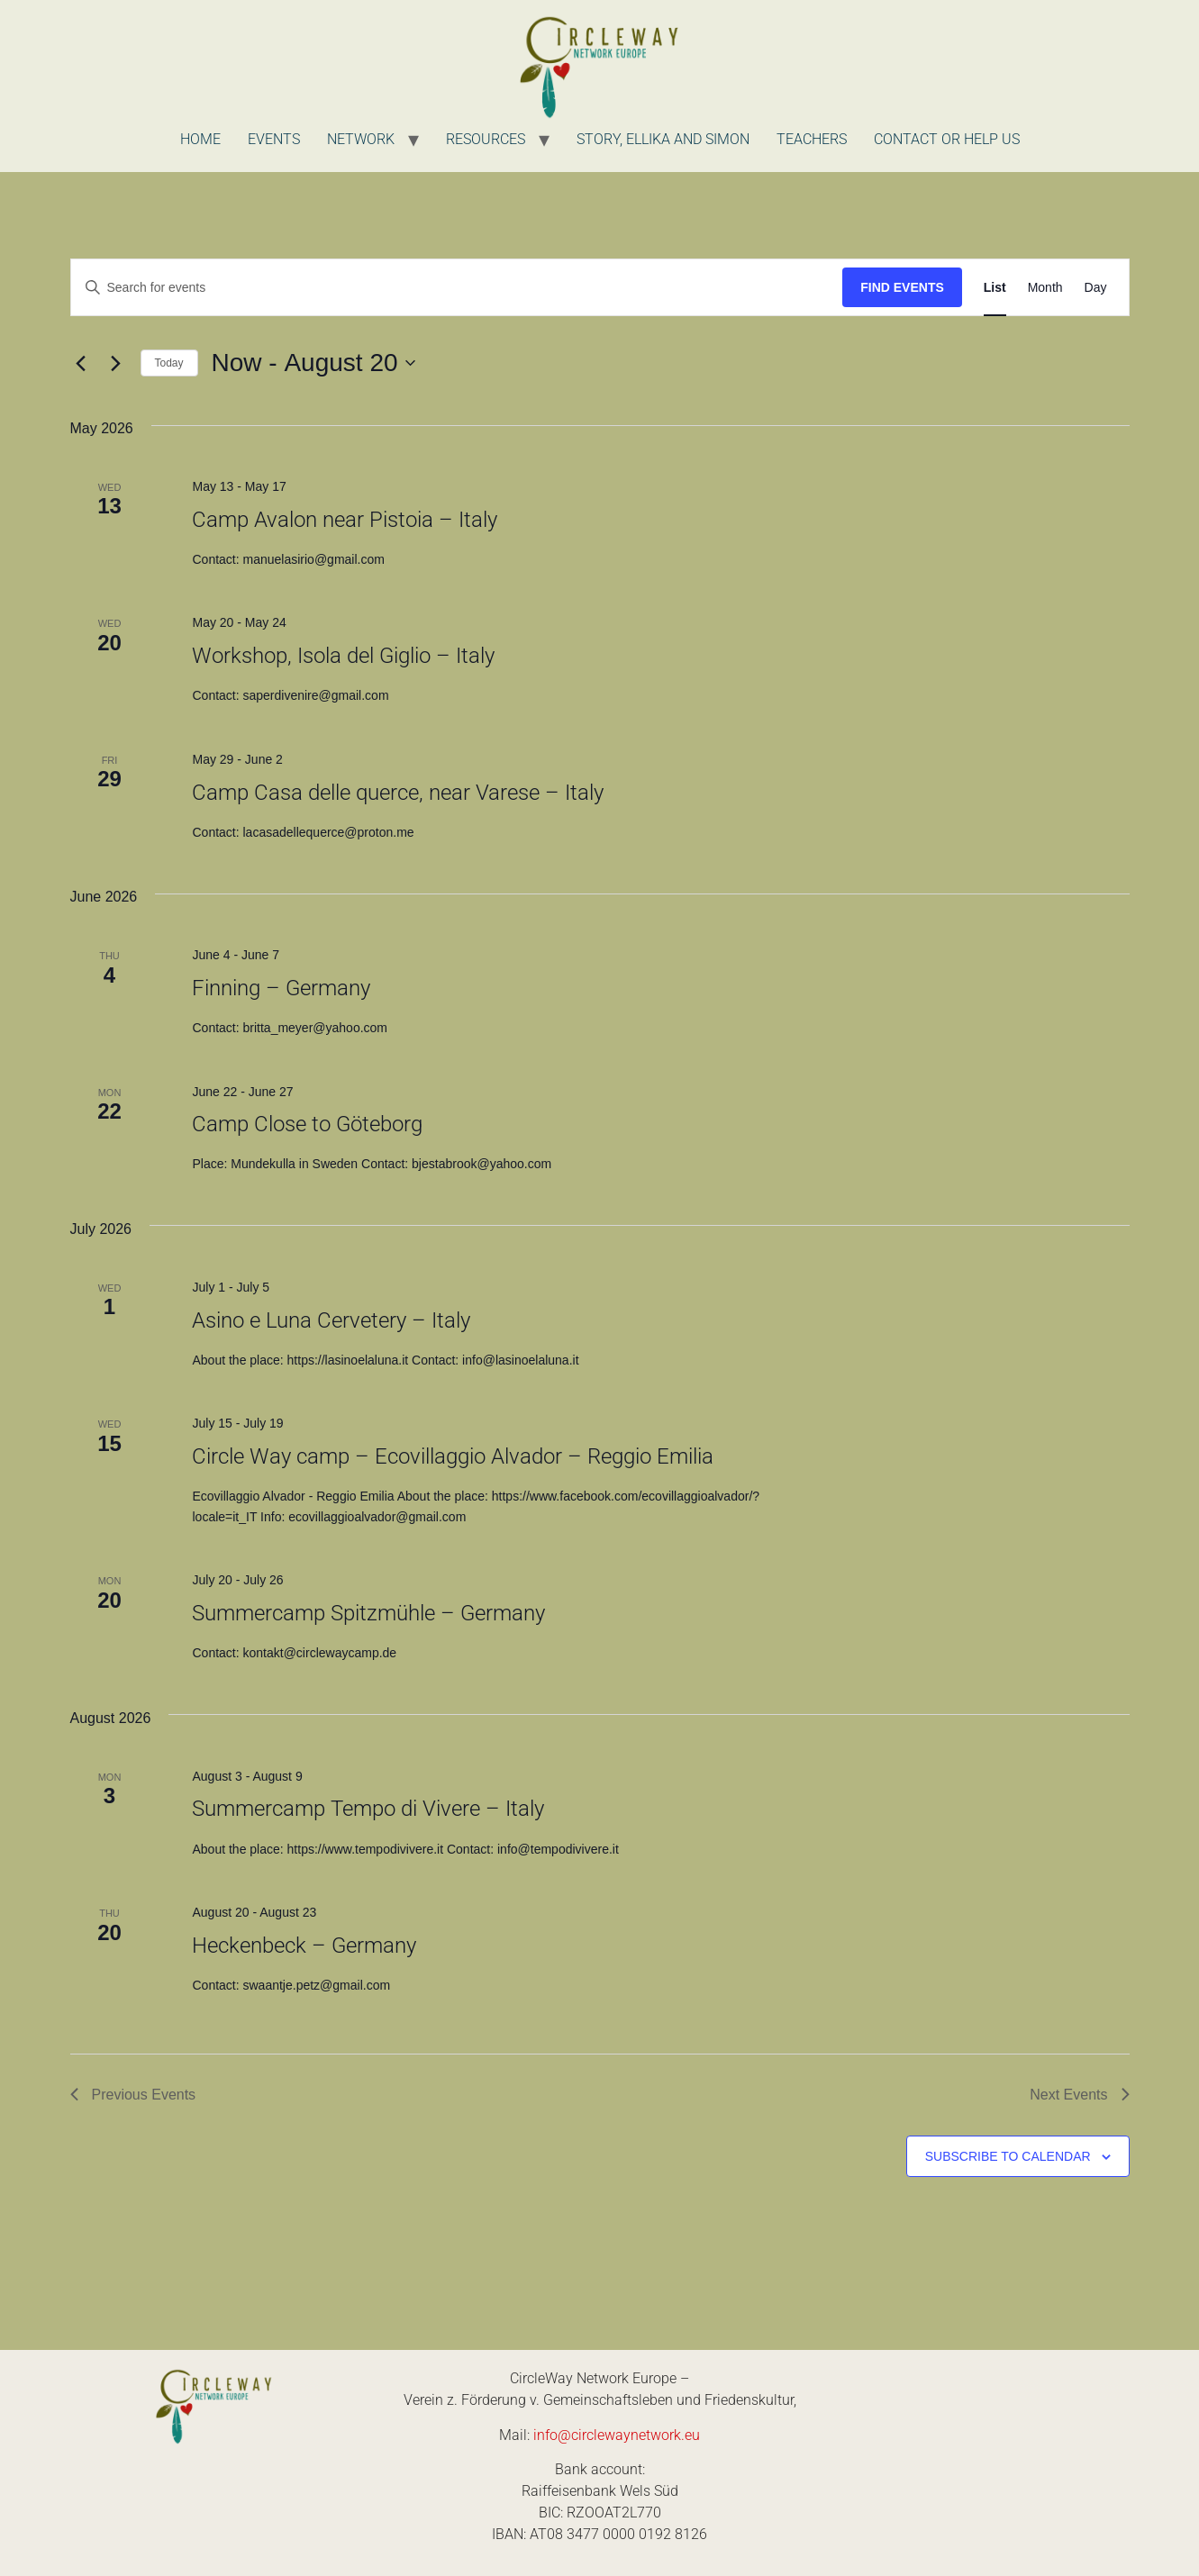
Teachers (812, 139)
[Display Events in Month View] (1045, 287)
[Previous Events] (81, 363)
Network (361, 139)
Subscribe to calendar (1008, 2156)
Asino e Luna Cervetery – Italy (331, 1320)
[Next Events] (116, 363)
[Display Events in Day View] (1096, 287)
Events (274, 139)
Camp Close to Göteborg (307, 1124)
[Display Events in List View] (995, 287)
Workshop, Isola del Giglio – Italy (343, 655)
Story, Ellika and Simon (663, 139)
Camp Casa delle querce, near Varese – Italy (398, 792)
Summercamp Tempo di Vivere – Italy (368, 1808)
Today (169, 363)
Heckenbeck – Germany (304, 1945)
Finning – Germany (281, 988)
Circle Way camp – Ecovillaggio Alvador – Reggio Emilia (452, 1456)
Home (200, 139)
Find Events (902, 287)
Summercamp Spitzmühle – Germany (368, 1613)
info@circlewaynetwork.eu (616, 2435)
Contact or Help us (947, 139)
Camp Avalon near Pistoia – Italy (344, 519)
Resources (485, 139)
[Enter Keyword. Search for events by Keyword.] (457, 287)
